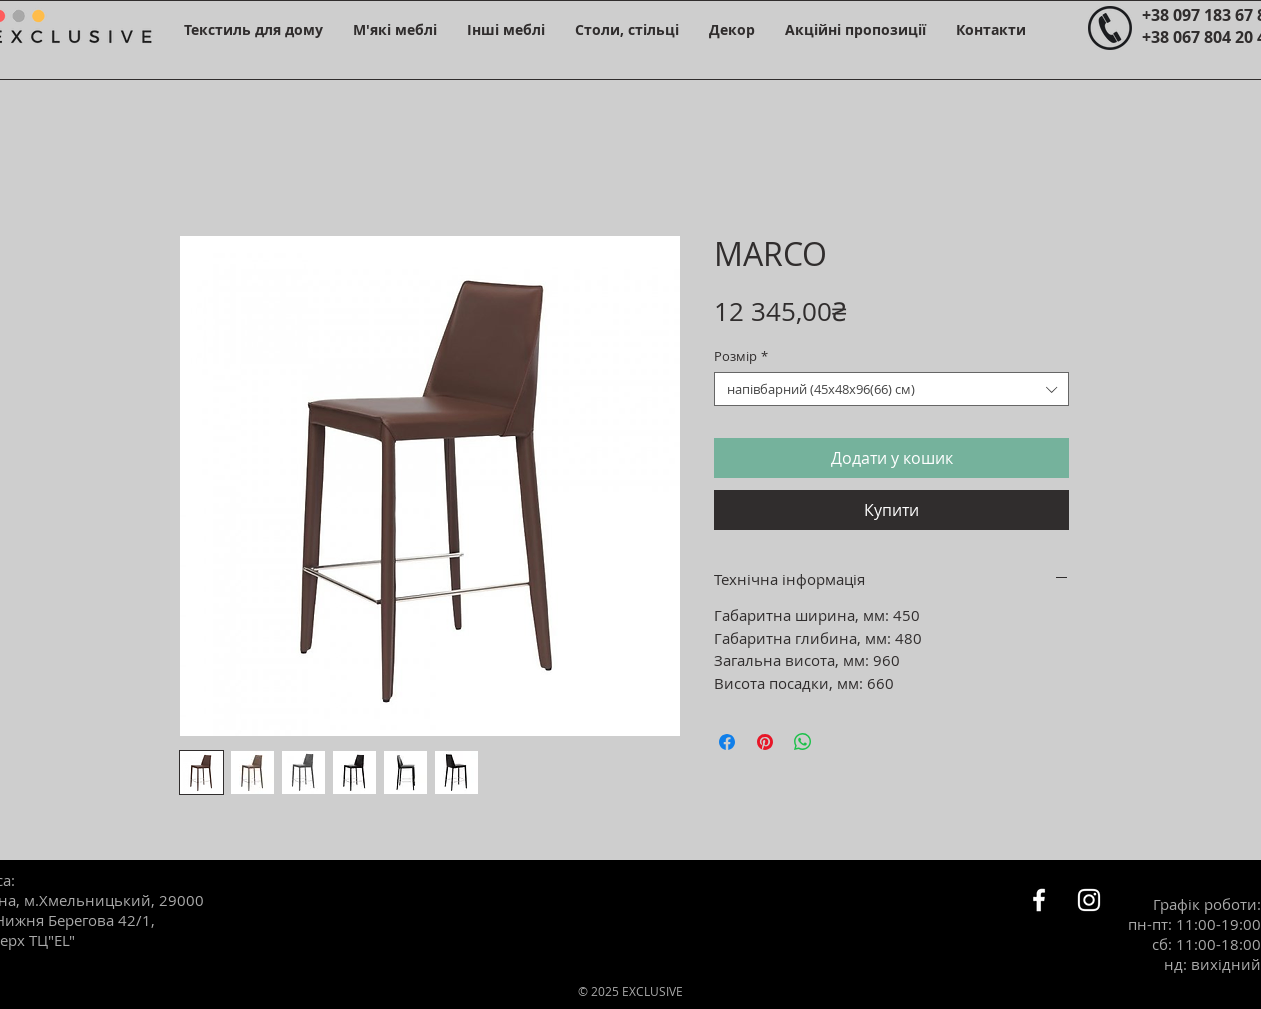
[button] (253, 29)
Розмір (741, 356)
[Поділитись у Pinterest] (765, 742)
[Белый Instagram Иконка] (1089, 900)
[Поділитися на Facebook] (727, 742)
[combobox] (891, 389)
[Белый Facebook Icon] (1039, 900)
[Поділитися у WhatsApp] (803, 742)
